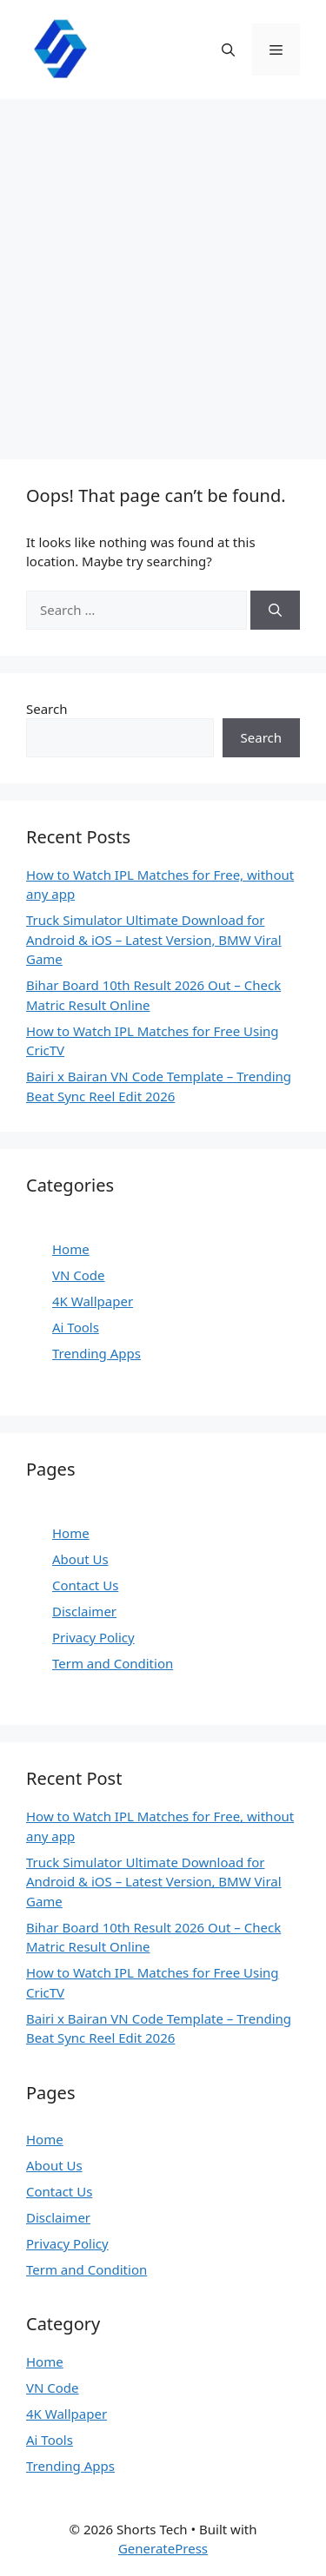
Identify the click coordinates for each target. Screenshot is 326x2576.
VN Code (78, 1275)
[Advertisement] (163, 270)
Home (71, 1249)
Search (46, 708)
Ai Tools (75, 1327)
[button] (228, 49)
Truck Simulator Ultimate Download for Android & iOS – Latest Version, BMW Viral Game (154, 939)
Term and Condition (112, 1663)
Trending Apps (96, 1353)
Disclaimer (84, 1611)
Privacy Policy (93, 1637)
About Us (80, 1559)
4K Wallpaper (92, 1301)
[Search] (275, 610)
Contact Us (85, 1585)
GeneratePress (163, 2548)
